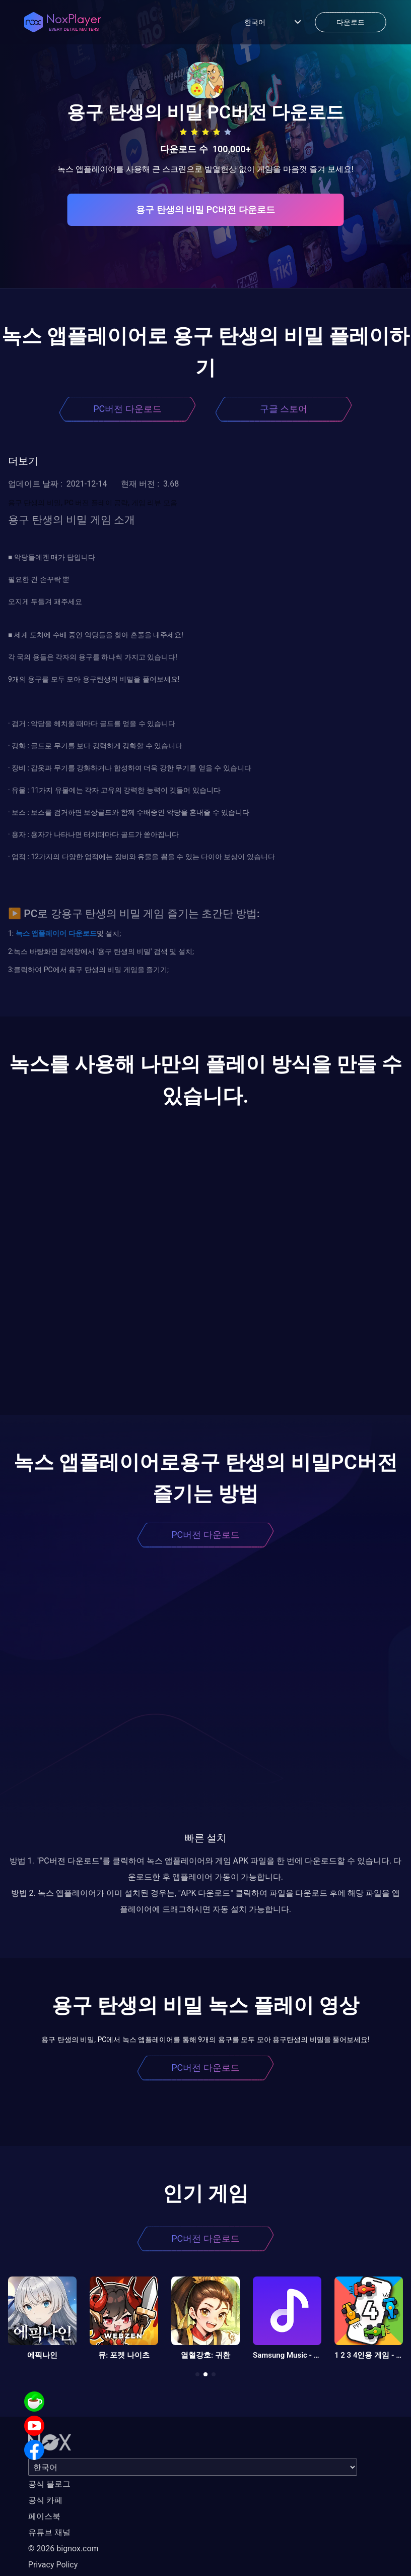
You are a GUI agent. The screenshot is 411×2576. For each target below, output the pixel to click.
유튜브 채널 (49, 2532)
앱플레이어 (48, 933)
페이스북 (44, 2516)
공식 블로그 (49, 2484)
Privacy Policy (53, 2564)
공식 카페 (45, 2500)
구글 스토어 (283, 408)
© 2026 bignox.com (63, 2548)
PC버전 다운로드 (127, 408)
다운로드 (81, 933)
